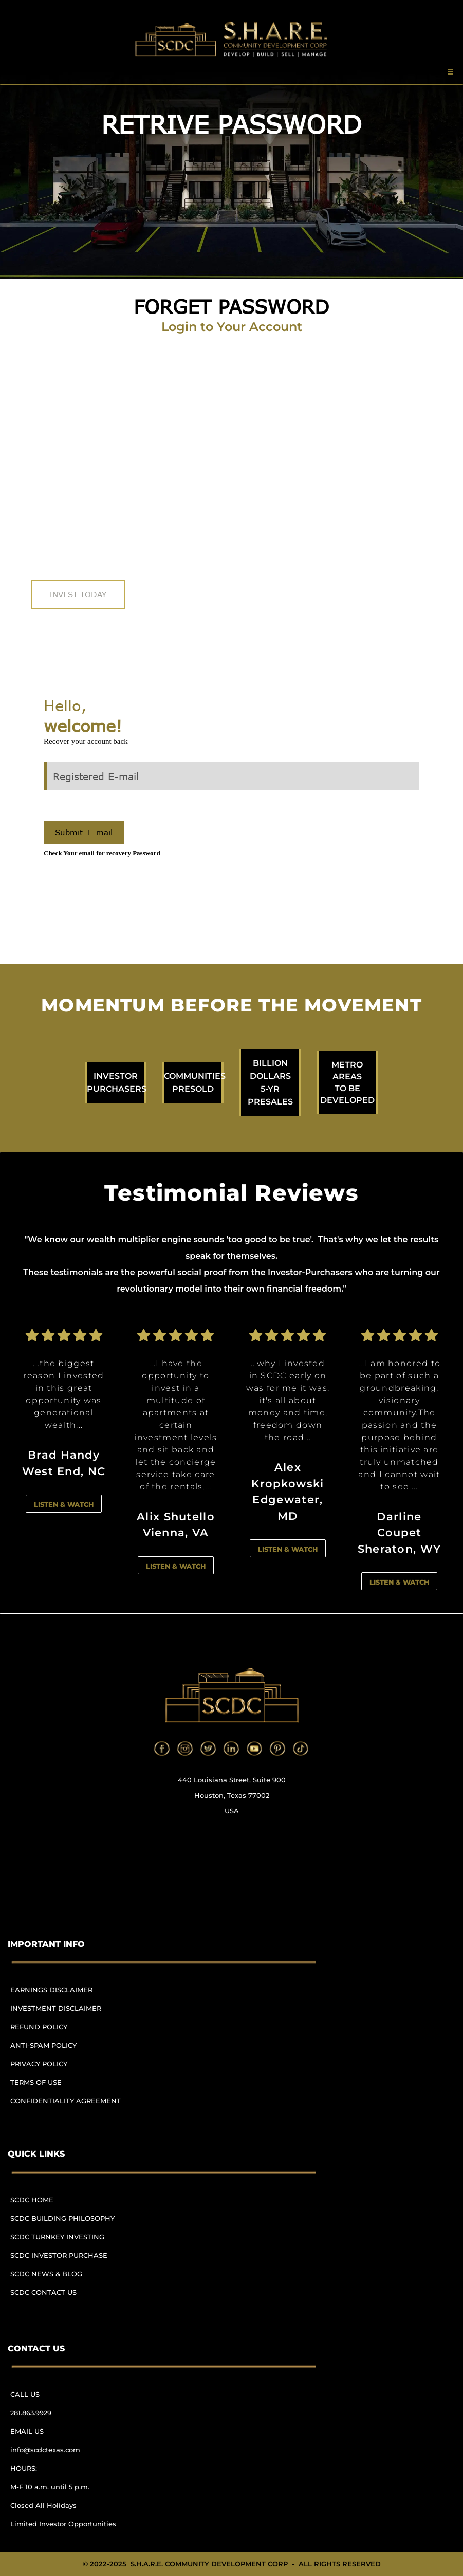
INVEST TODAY (77, 594)
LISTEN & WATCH (64, 1504)
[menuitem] (70, 1994)
